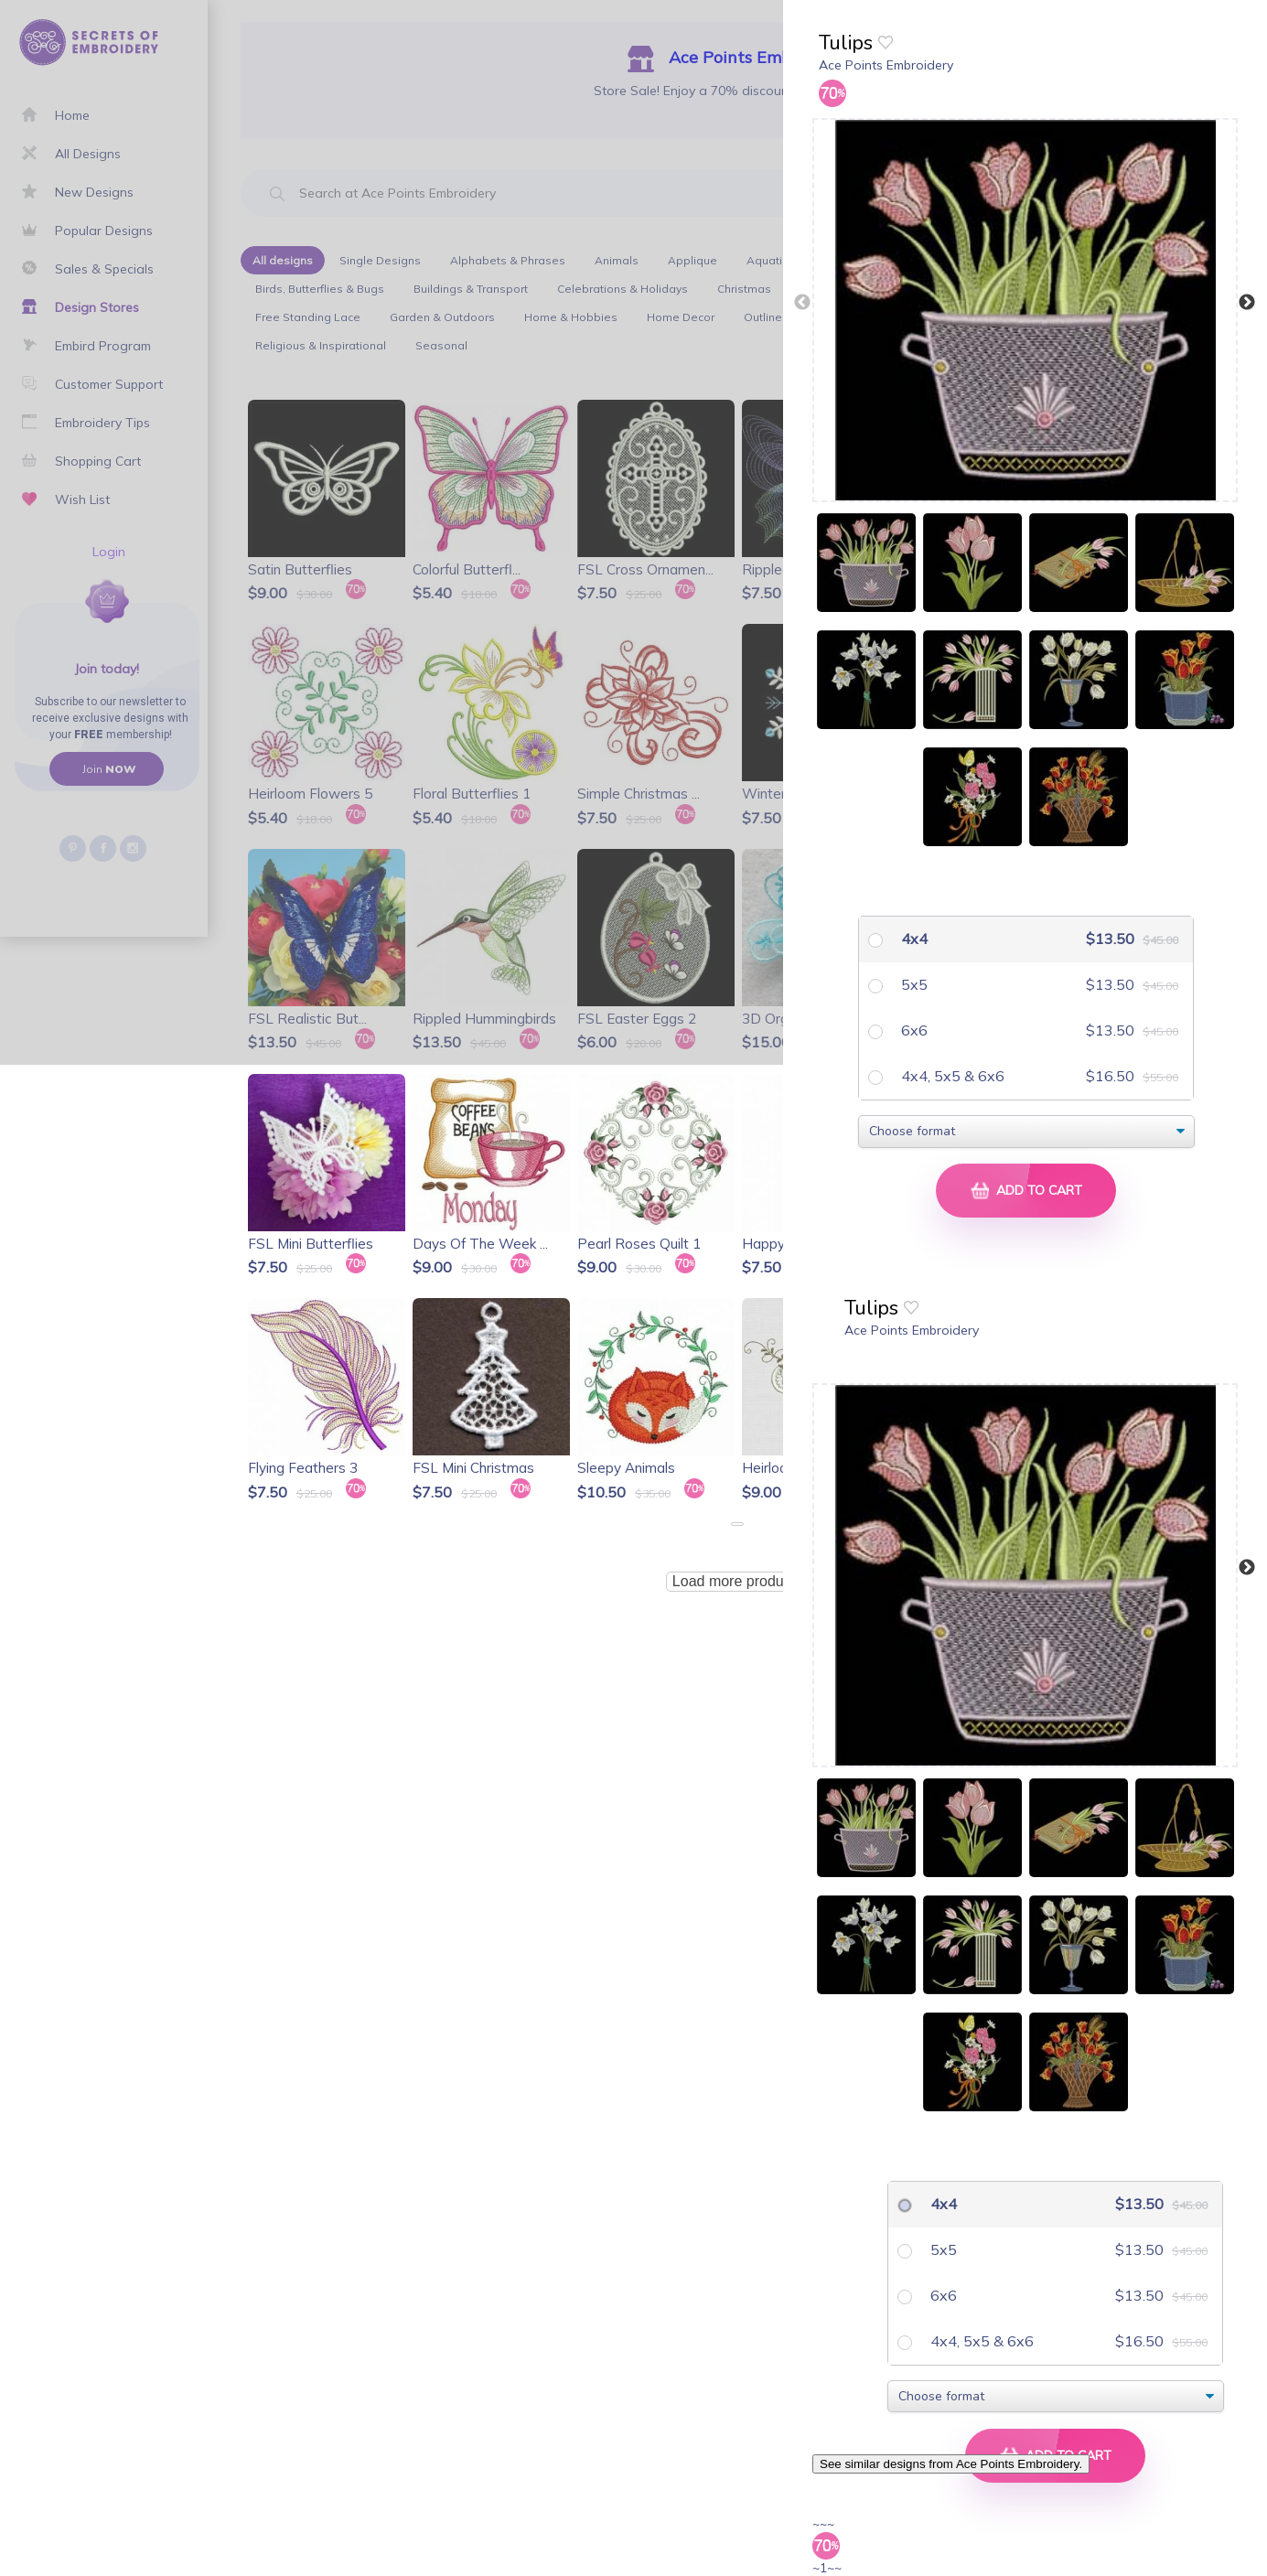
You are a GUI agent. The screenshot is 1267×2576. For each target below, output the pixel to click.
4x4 (912, 938)
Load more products (737, 1581)
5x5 (912, 984)
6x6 (912, 1030)
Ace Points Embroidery (886, 65)
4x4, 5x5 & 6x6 (950, 1076)
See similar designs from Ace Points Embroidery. (951, 2464)
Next (1247, 303)
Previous (802, 303)
